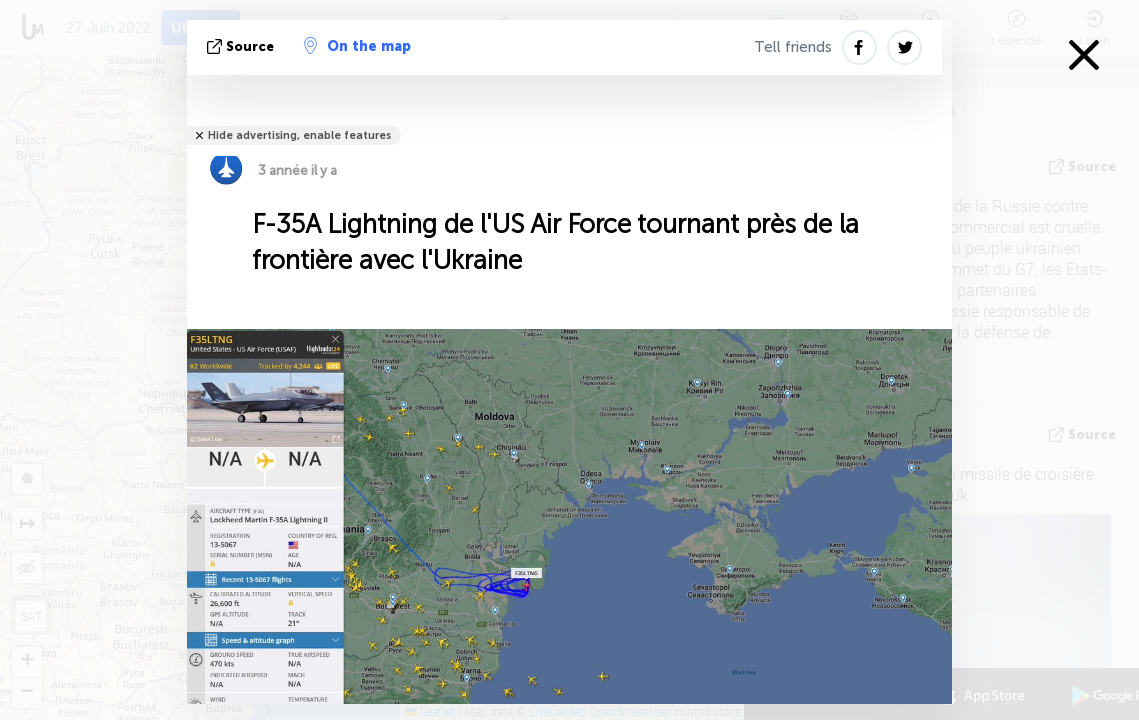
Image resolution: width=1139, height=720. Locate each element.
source (242, 46)
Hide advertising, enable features (299, 135)
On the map (357, 46)
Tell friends (793, 47)
